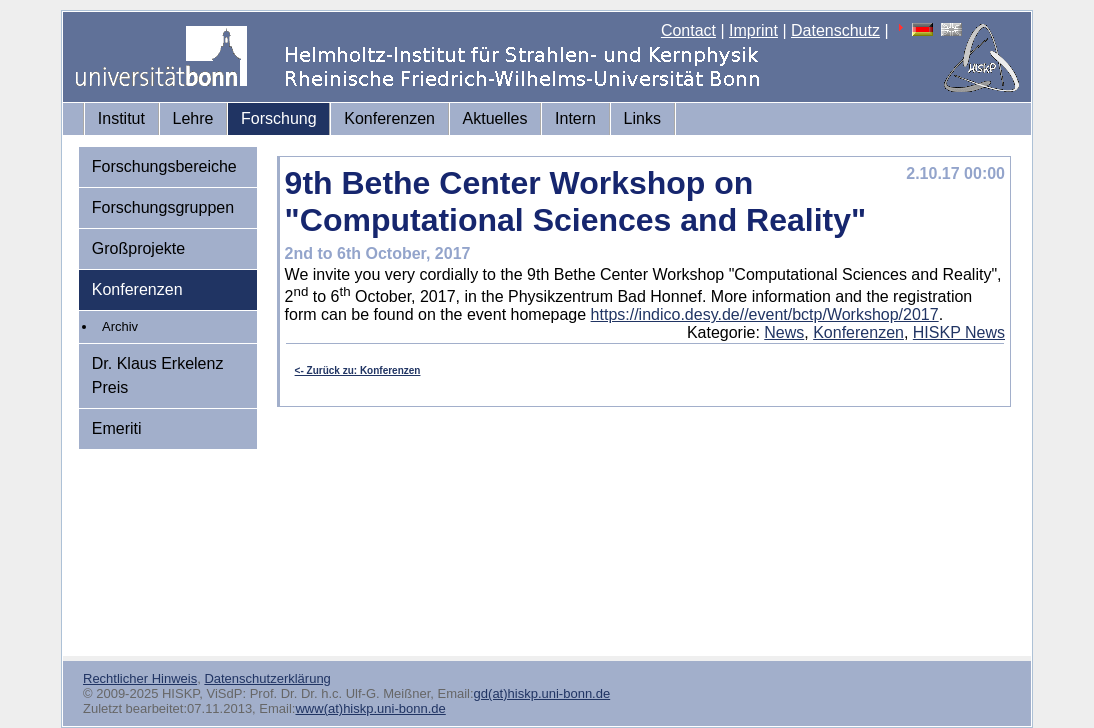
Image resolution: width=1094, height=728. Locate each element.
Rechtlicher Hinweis (140, 678)
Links (642, 118)
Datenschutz (835, 30)
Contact (688, 30)
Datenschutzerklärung (267, 678)
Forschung (279, 118)
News (784, 332)
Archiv (120, 326)
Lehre (193, 118)
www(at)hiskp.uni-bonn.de (370, 708)
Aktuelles (495, 118)
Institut (121, 118)
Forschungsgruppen (163, 207)
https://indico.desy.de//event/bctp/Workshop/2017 (765, 314)
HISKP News (959, 332)
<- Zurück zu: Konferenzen (358, 370)
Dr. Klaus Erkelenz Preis (158, 375)
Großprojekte (138, 248)
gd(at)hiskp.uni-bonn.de (542, 693)
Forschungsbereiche (164, 166)
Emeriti (117, 428)
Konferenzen (389, 118)
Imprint (753, 30)
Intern (575, 118)
